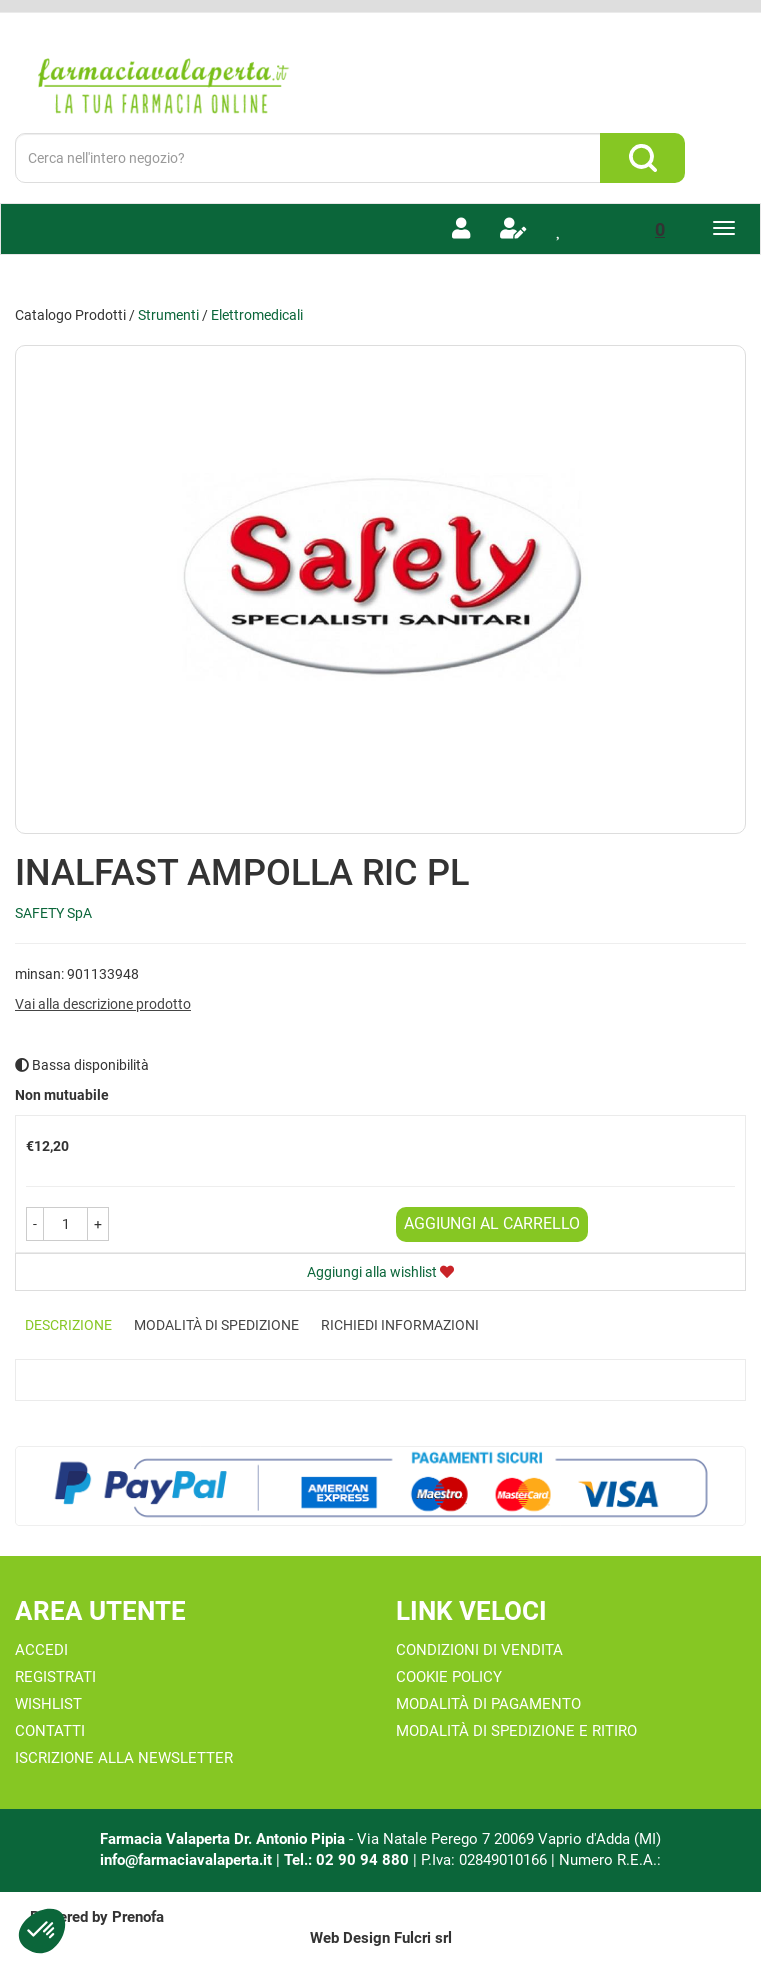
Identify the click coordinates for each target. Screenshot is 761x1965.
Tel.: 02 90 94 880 (348, 1860)
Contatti (50, 1731)
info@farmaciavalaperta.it (186, 1860)
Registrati (55, 1677)
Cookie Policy (449, 1677)
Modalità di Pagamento (488, 1704)
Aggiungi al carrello (492, 1223)
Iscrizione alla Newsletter (124, 1758)
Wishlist (48, 1704)
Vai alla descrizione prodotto (103, 1004)
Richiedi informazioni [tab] (400, 1325)
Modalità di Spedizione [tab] (216, 1325)
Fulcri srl (423, 1938)
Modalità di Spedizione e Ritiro (516, 1731)
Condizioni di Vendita (479, 1650)
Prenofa (138, 1917)
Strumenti (168, 315)
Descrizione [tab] (68, 1325)
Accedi (41, 1650)
